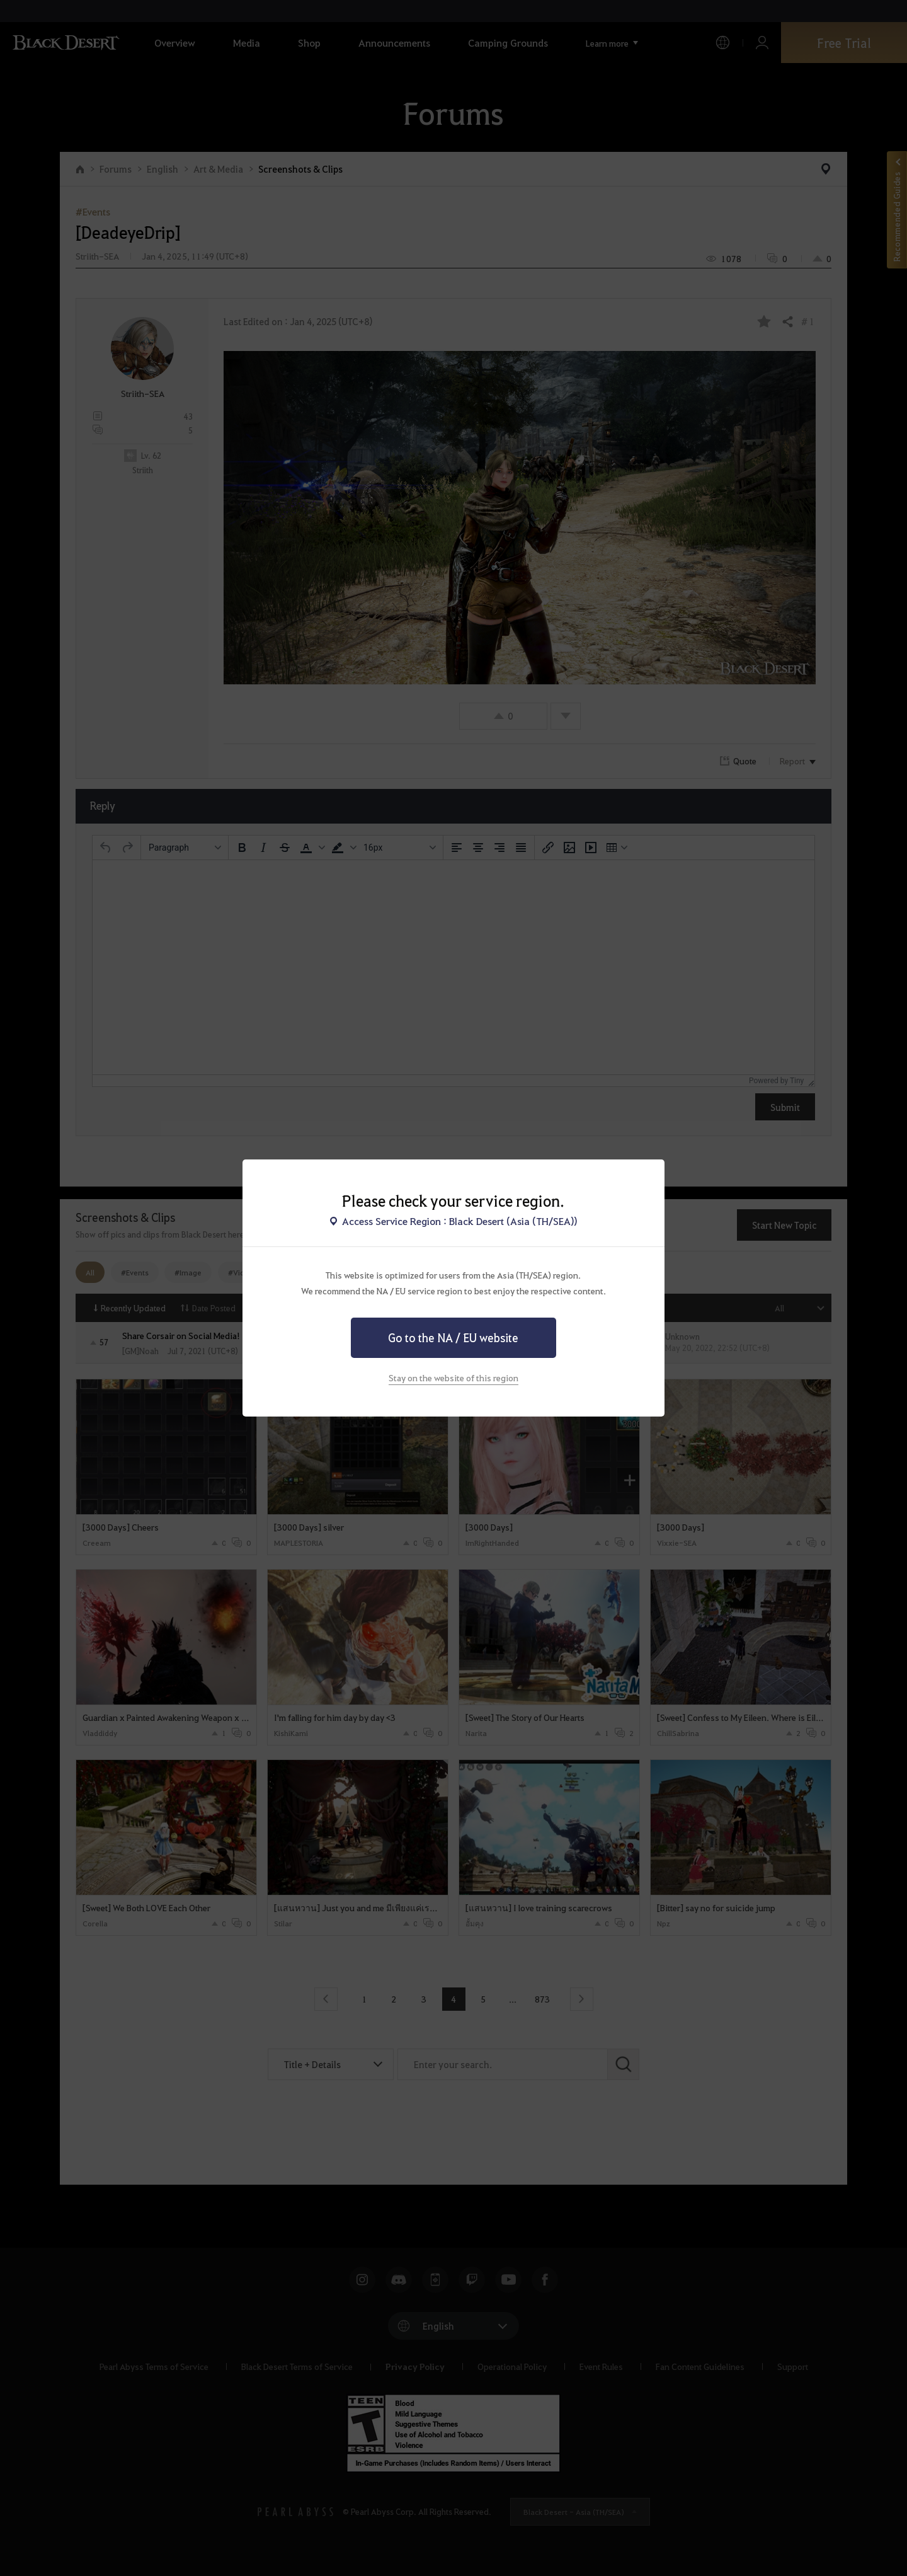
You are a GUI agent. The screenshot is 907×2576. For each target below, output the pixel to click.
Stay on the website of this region (453, 1377)
